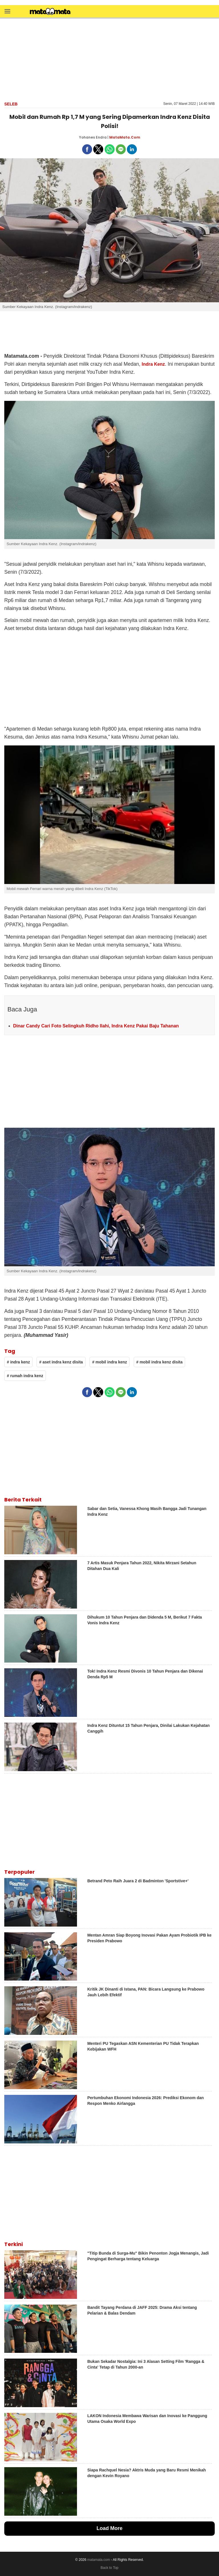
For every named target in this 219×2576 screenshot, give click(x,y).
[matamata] (50, 12)
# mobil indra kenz (109, 1362)
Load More (109, 2528)
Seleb (11, 104)
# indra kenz (18, 1362)
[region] (109, 59)
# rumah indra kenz (25, 1375)
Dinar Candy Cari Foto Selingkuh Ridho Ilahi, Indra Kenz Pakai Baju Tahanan (96, 1025)
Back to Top (109, 2568)
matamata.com (98, 2560)
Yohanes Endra (93, 137)
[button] (7, 11)
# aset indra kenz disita (61, 1362)
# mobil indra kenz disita (159, 1362)
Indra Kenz (153, 364)
